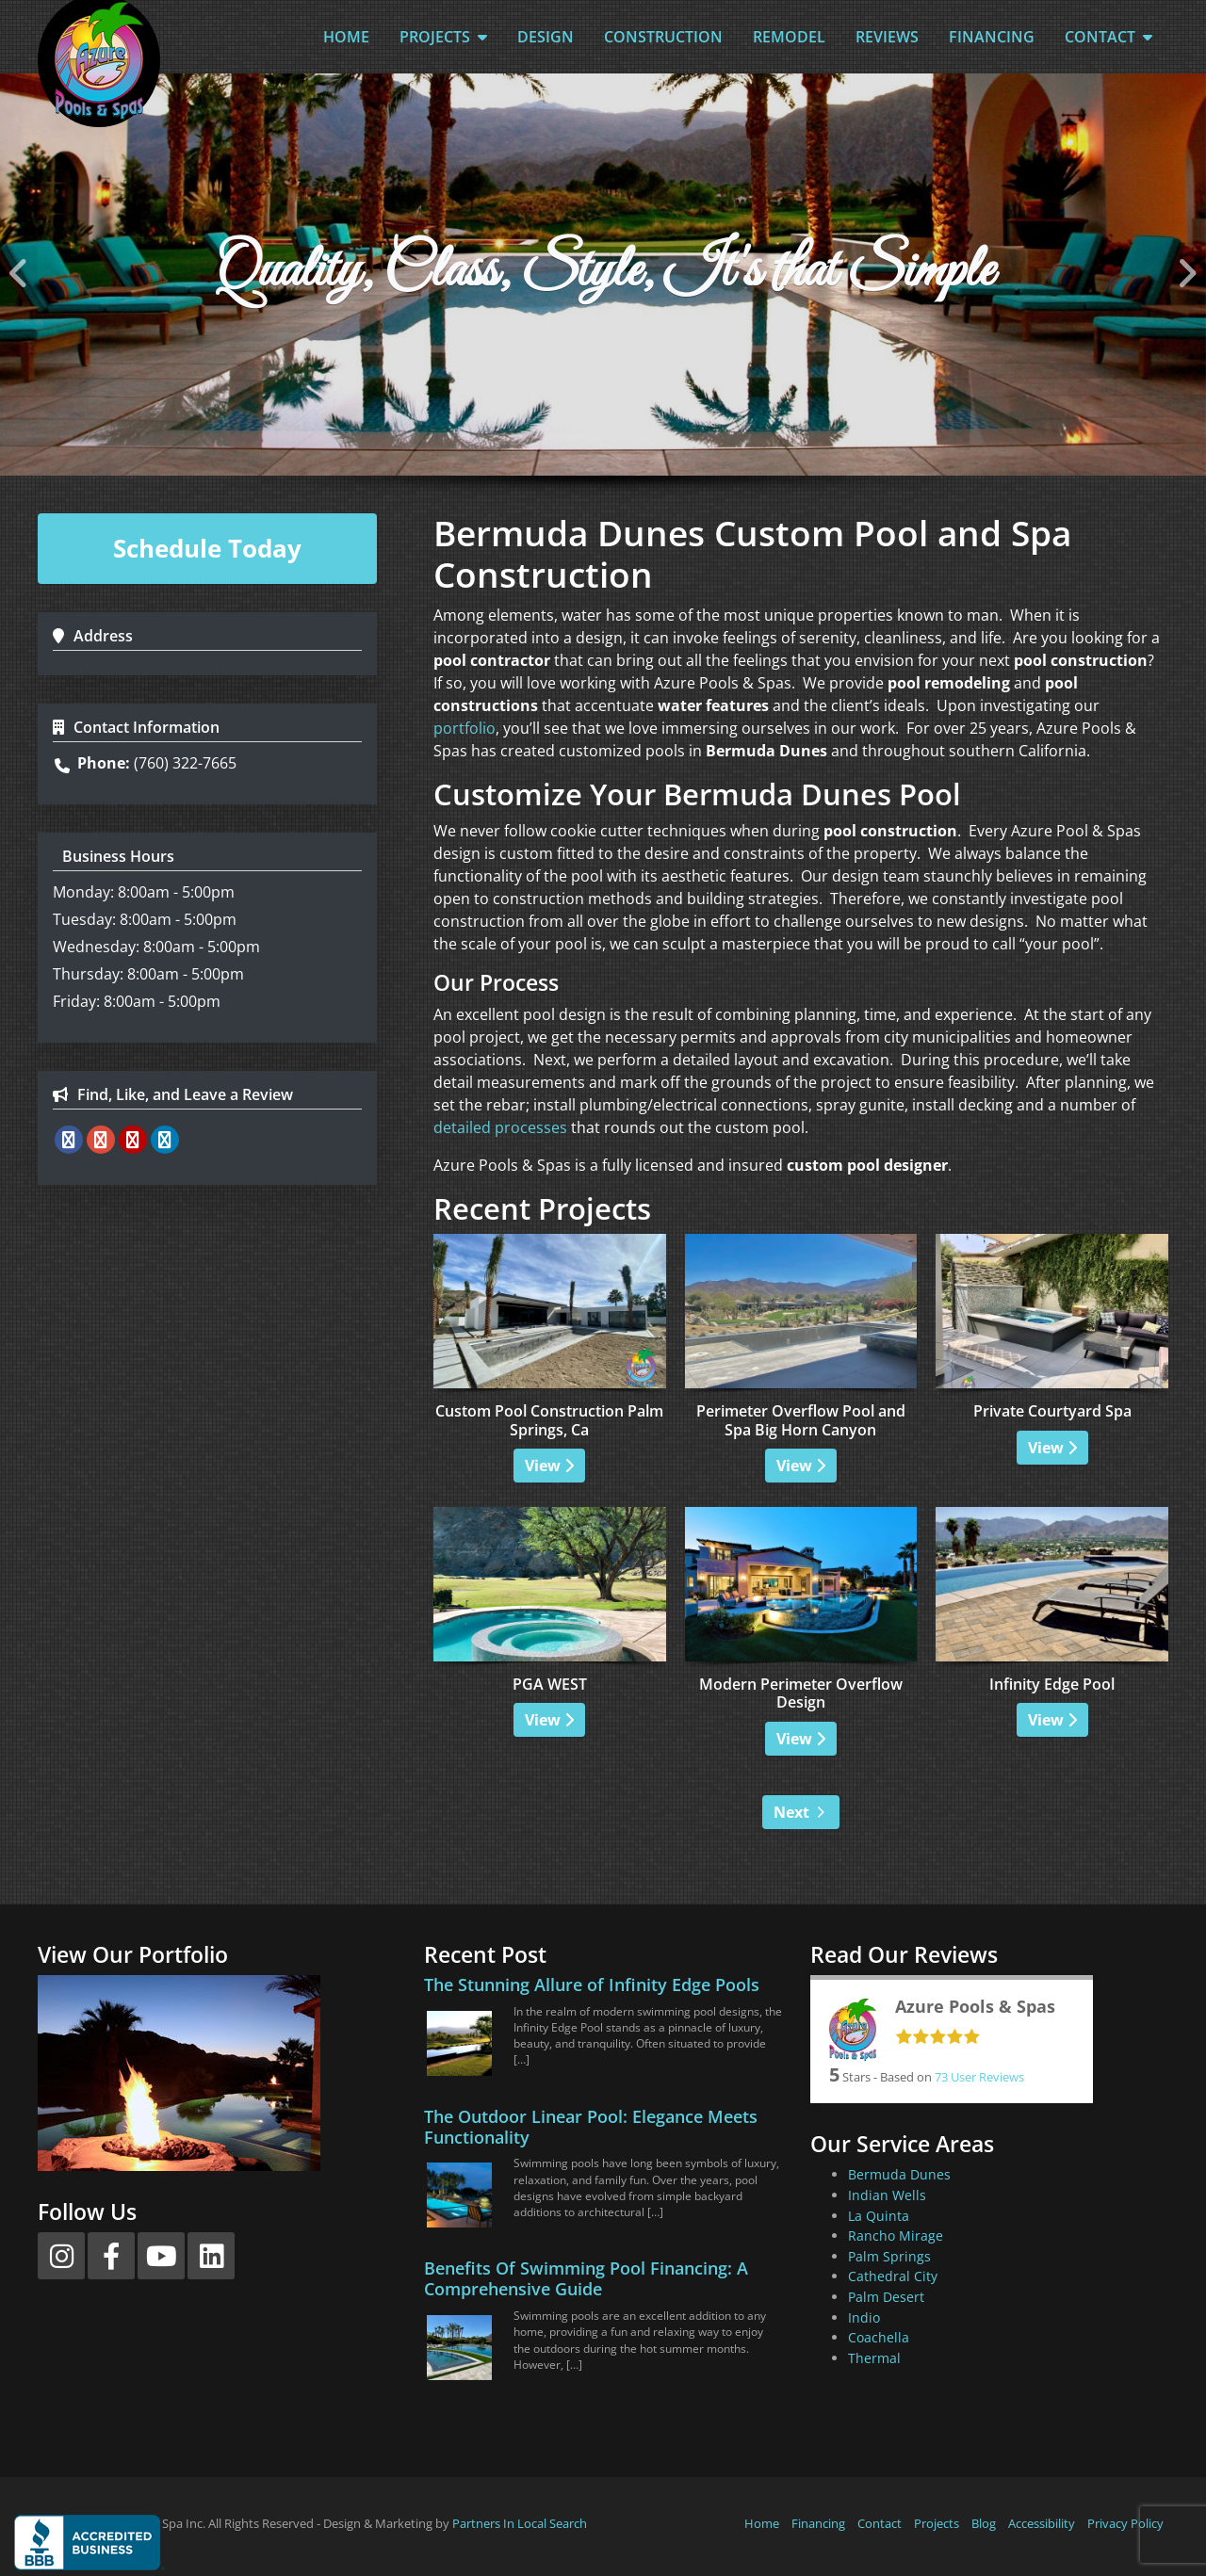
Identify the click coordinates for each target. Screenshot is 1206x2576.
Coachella (878, 2337)
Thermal (874, 2358)
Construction (663, 36)
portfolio (464, 728)
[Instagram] (61, 2255)
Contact (1108, 36)
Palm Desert (886, 2297)
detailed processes (500, 1127)
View (549, 1465)
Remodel (789, 36)
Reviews (887, 36)
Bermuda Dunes (899, 2174)
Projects (443, 36)
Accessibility (1041, 2523)
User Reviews (979, 2076)
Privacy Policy (1125, 2523)
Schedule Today (207, 548)
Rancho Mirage (895, 2235)
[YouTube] (161, 2255)
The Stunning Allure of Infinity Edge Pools (591, 1984)
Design (545, 36)
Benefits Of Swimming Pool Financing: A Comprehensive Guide (586, 2278)
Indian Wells (887, 2195)
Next (791, 1812)
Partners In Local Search (519, 2523)
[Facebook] (111, 2255)
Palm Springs (889, 2256)
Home (346, 36)
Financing (992, 36)
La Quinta (878, 2216)
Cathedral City (892, 2276)
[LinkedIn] (211, 2255)
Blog (983, 2523)
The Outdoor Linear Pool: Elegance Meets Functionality (591, 2126)
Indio (864, 2317)
